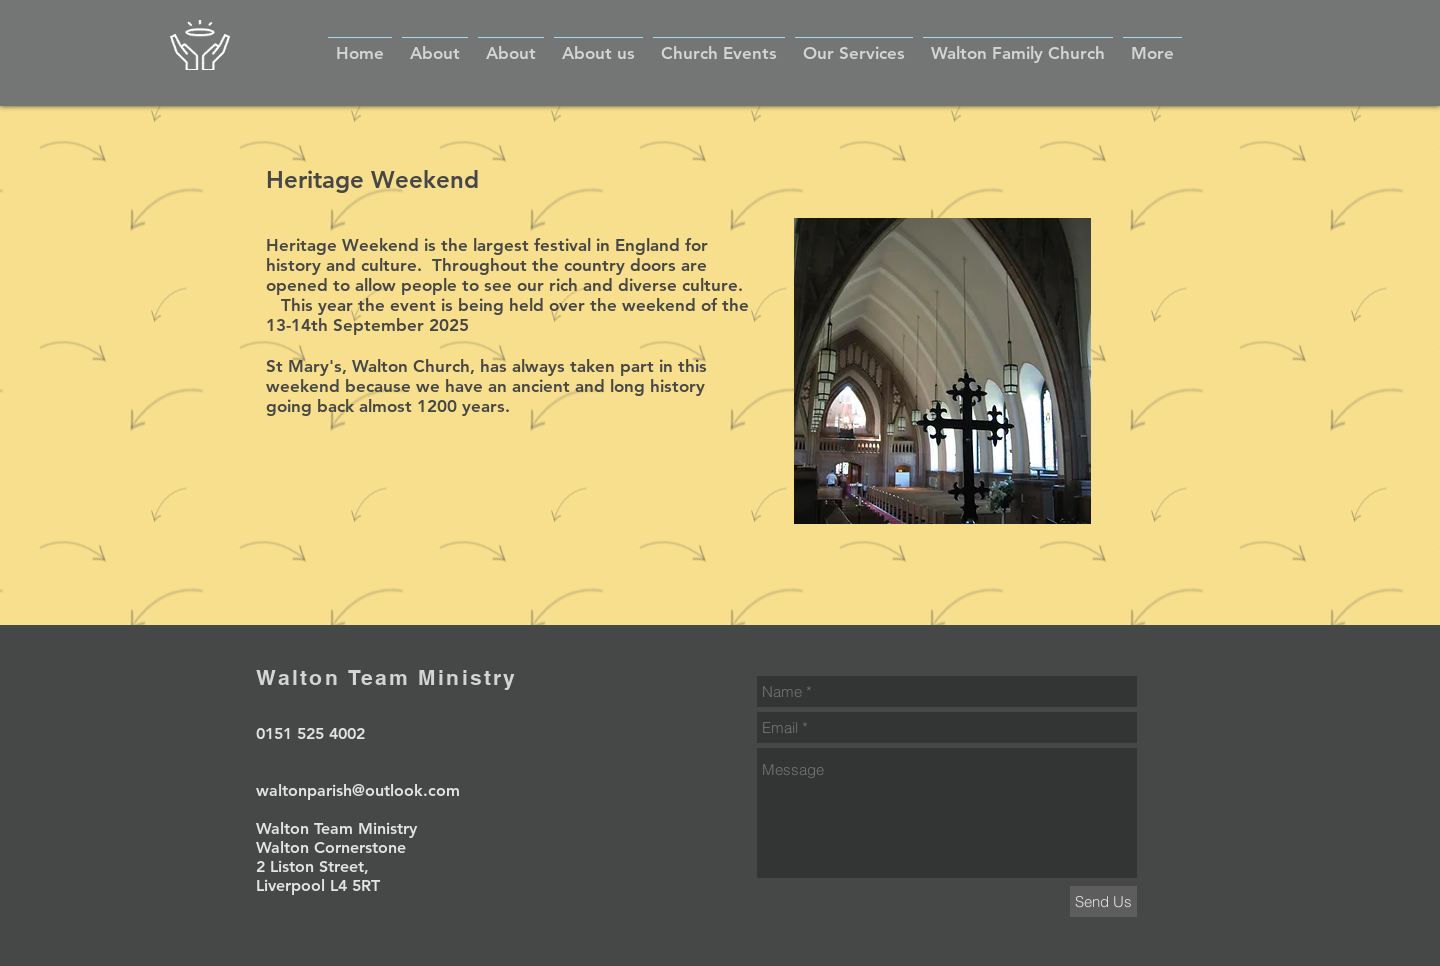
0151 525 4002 (310, 733)
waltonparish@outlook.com (358, 790)
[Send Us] (1103, 901)
